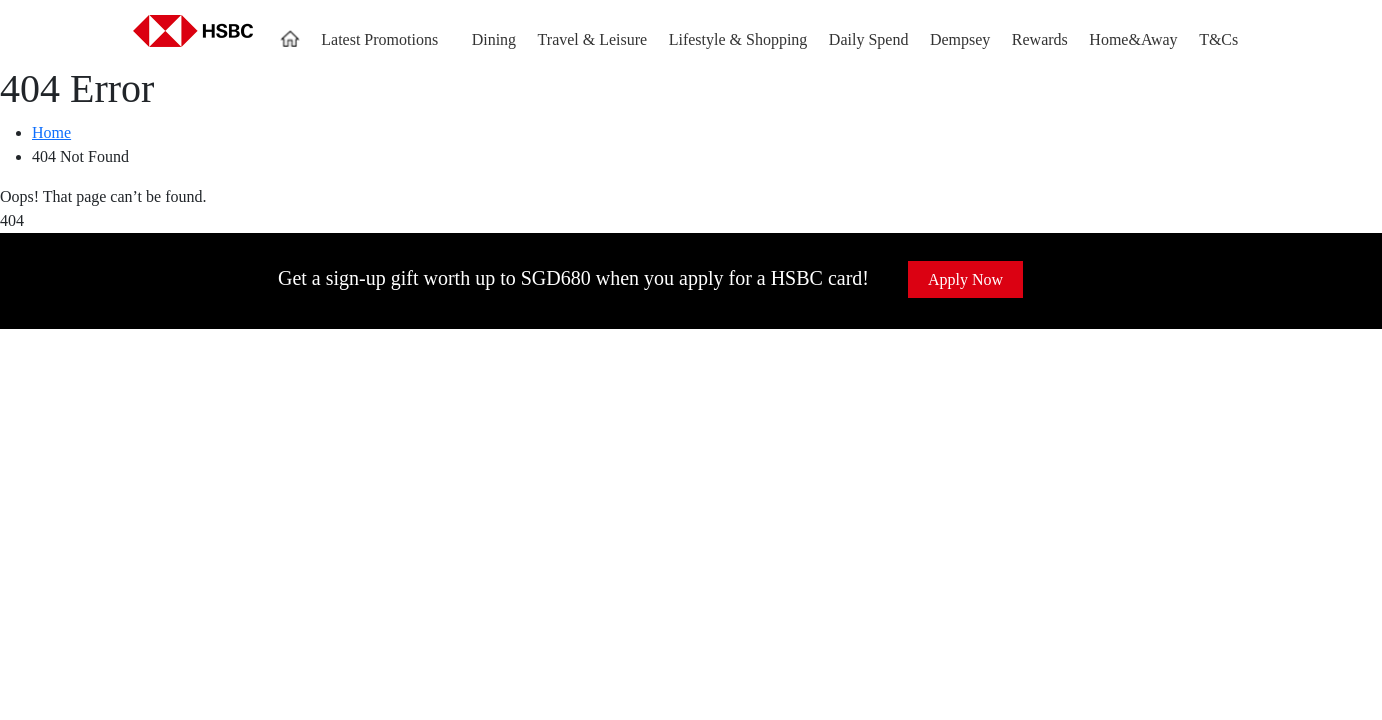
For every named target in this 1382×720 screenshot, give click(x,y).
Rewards (1040, 39)
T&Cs (1218, 39)
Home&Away (1133, 39)
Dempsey (960, 39)
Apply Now (965, 279)
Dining (494, 39)
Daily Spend (869, 39)
